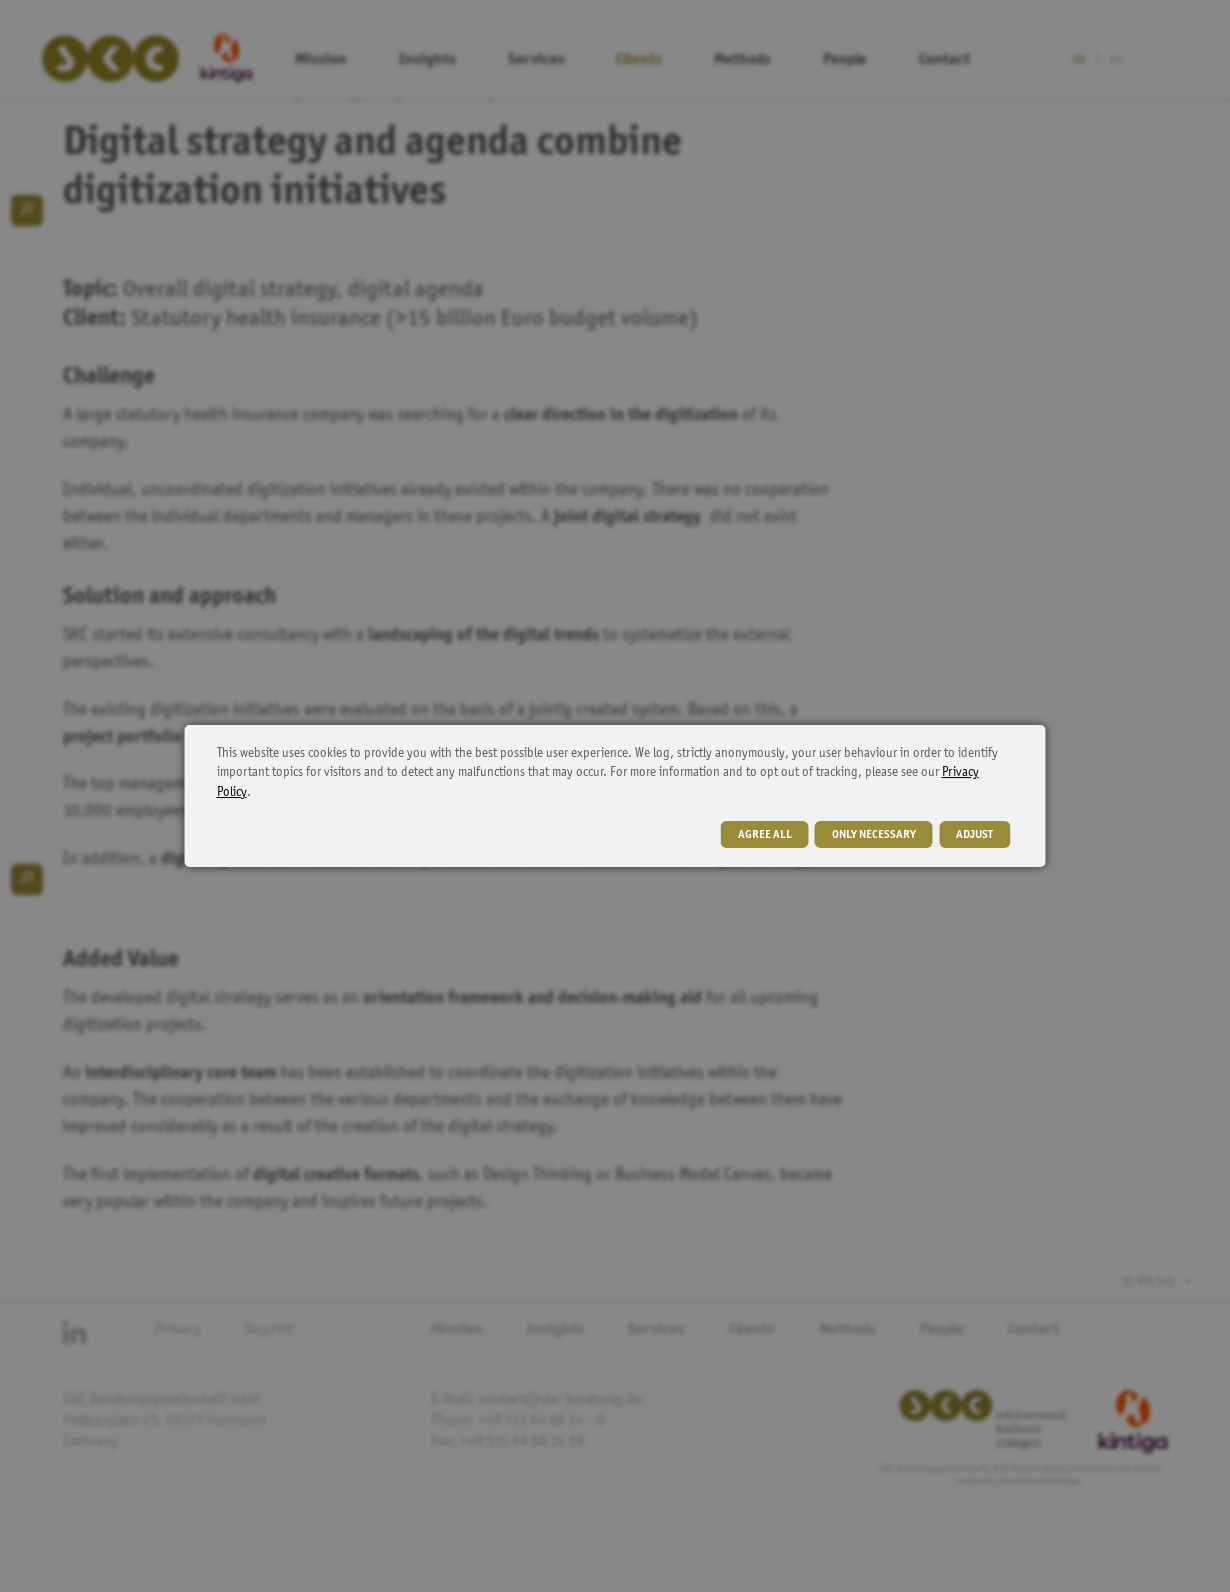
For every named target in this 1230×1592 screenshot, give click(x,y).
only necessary (874, 835)
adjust (974, 835)
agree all (765, 835)
